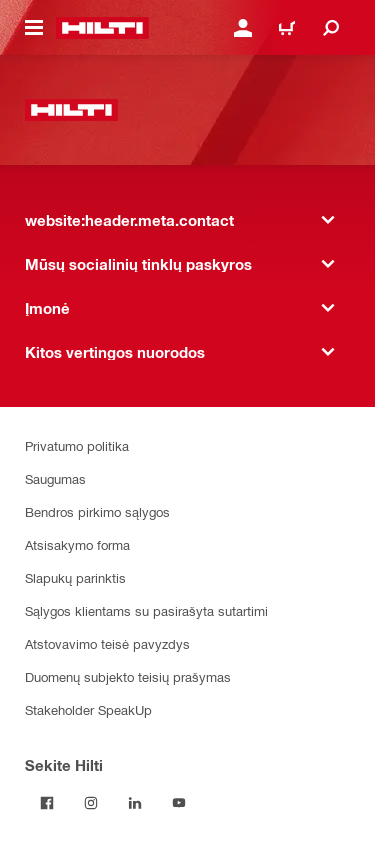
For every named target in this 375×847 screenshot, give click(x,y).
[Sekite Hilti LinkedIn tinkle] (135, 803)
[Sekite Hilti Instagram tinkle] (91, 803)
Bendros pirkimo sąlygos (97, 511)
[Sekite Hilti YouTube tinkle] (179, 803)
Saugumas (55, 478)
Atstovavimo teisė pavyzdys (107, 643)
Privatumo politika (77, 445)
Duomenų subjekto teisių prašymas (128, 676)
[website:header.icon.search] (331, 28)
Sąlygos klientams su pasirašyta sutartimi (146, 610)
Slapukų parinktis (75, 577)
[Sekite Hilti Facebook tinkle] (47, 803)
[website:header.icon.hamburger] (34, 28)
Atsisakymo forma (77, 544)
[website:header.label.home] (102, 28)
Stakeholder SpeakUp (88, 709)
